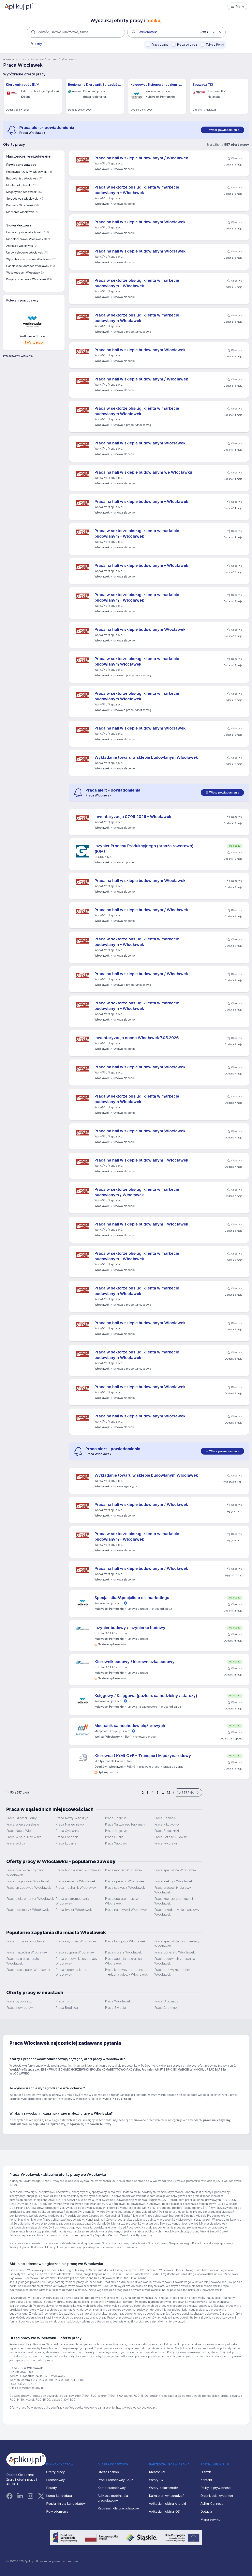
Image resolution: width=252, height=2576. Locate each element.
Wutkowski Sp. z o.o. (108, 1603)
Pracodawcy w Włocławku (18, 355)
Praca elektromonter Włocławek (30, 1899)
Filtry (36, 44)
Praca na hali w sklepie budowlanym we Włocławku (143, 472)
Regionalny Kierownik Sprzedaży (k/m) (95, 84)
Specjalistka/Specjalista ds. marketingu (132, 1597)
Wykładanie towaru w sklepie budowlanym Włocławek (146, 757)
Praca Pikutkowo (166, 1824)
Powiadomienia (57, 2511)
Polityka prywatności (215, 2488)
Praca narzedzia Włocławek (26, 1952)
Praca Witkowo (116, 1843)
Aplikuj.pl (8, 59)
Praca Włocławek (118, 2001)
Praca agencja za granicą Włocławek (123, 1961)
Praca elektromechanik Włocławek (72, 1901)
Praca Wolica (15, 1843)
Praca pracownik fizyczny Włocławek (25, 1872)
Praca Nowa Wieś (19, 1831)
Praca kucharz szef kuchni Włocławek (173, 1901)
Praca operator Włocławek (124, 1881)
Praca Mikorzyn (165, 1843)
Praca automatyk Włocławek (27, 1910)
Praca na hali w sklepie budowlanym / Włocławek (141, 158)
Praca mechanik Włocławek (76, 1888)
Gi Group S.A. (103, 856)
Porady (51, 2488)
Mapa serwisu (210, 2519)
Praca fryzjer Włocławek (74, 1910)
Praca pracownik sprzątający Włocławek (76, 1961)
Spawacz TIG (203, 84)
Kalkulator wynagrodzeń (166, 2496)
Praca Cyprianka (67, 1831)
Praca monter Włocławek (123, 1870)
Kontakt (206, 2480)
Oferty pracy (55, 2472)
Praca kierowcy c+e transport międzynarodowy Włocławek (127, 1972)
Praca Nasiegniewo (70, 1824)
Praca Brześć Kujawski (170, 1837)
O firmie (206, 2472)
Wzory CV (156, 2480)
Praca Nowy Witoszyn (72, 1818)
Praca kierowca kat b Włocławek (71, 1972)
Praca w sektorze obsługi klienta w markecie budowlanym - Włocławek (137, 190)
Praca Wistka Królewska (23, 1837)
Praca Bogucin (115, 1818)
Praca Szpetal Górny (21, 1818)
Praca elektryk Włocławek (173, 1881)
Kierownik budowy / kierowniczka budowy (135, 1661)
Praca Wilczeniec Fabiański (125, 1824)
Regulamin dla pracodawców (119, 2508)
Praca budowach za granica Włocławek (174, 1961)
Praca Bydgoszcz (19, 2001)
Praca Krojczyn (116, 1831)
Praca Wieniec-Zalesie (22, 1824)
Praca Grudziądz (166, 2001)
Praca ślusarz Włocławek (123, 1952)
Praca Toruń (64, 2001)
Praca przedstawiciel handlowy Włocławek (177, 1912)
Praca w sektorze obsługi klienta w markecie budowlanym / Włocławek (137, 1192)
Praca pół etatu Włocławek (174, 1952)
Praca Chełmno (165, 2008)
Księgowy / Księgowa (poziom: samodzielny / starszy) (157, 84)
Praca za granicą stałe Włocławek (22, 1961)
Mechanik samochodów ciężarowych (130, 1725)
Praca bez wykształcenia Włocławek (172, 1972)
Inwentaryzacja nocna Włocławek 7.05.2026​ (137, 1037)
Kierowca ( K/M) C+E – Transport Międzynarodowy (143, 1755)
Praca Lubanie (66, 1843)
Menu (237, 6)
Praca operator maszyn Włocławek (122, 1901)
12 (168, 1793)
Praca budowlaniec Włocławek (78, 1870)
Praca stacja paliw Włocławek (28, 1970)
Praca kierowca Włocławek (76, 1881)
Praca (22, 59)
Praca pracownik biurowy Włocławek (172, 1890)
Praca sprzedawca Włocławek (28, 1888)
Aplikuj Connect (211, 2504)
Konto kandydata (59, 2496)
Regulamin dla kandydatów (66, 2504)
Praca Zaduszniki (166, 1831)
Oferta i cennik (108, 2472)
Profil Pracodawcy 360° (115, 2480)
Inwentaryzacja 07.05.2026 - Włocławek (133, 816)
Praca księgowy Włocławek (76, 1941)
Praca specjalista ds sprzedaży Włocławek (176, 1943)
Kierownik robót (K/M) (23, 84)
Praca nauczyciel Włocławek (126, 1910)
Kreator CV (157, 2472)
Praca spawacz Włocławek (125, 1888)
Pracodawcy (55, 2480)
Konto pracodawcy (112, 2488)
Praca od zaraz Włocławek (26, 1941)
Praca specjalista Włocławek (175, 1870)
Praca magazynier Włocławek (28, 1881)
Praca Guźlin (114, 1837)
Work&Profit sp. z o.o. (109, 163)
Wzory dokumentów (164, 2488)
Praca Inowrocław (19, 2008)
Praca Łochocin (67, 1837)
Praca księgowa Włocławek (125, 1941)
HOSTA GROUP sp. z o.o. (111, 1633)
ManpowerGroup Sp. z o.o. (112, 1731)
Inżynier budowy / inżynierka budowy (130, 1627)
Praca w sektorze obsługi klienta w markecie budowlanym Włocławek (137, 318)
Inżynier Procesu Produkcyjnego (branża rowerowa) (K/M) (144, 848)
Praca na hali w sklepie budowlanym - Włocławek (141, 501)
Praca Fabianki (165, 1818)
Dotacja (206, 2511)
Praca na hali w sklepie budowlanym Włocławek (140, 222)
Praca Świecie (115, 2008)
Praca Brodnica (67, 2008)
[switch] (222, 130)
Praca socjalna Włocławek (75, 1952)
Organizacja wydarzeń (216, 2496)
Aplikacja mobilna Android (167, 2504)
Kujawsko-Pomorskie (44, 59)
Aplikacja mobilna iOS (164, 2511)
